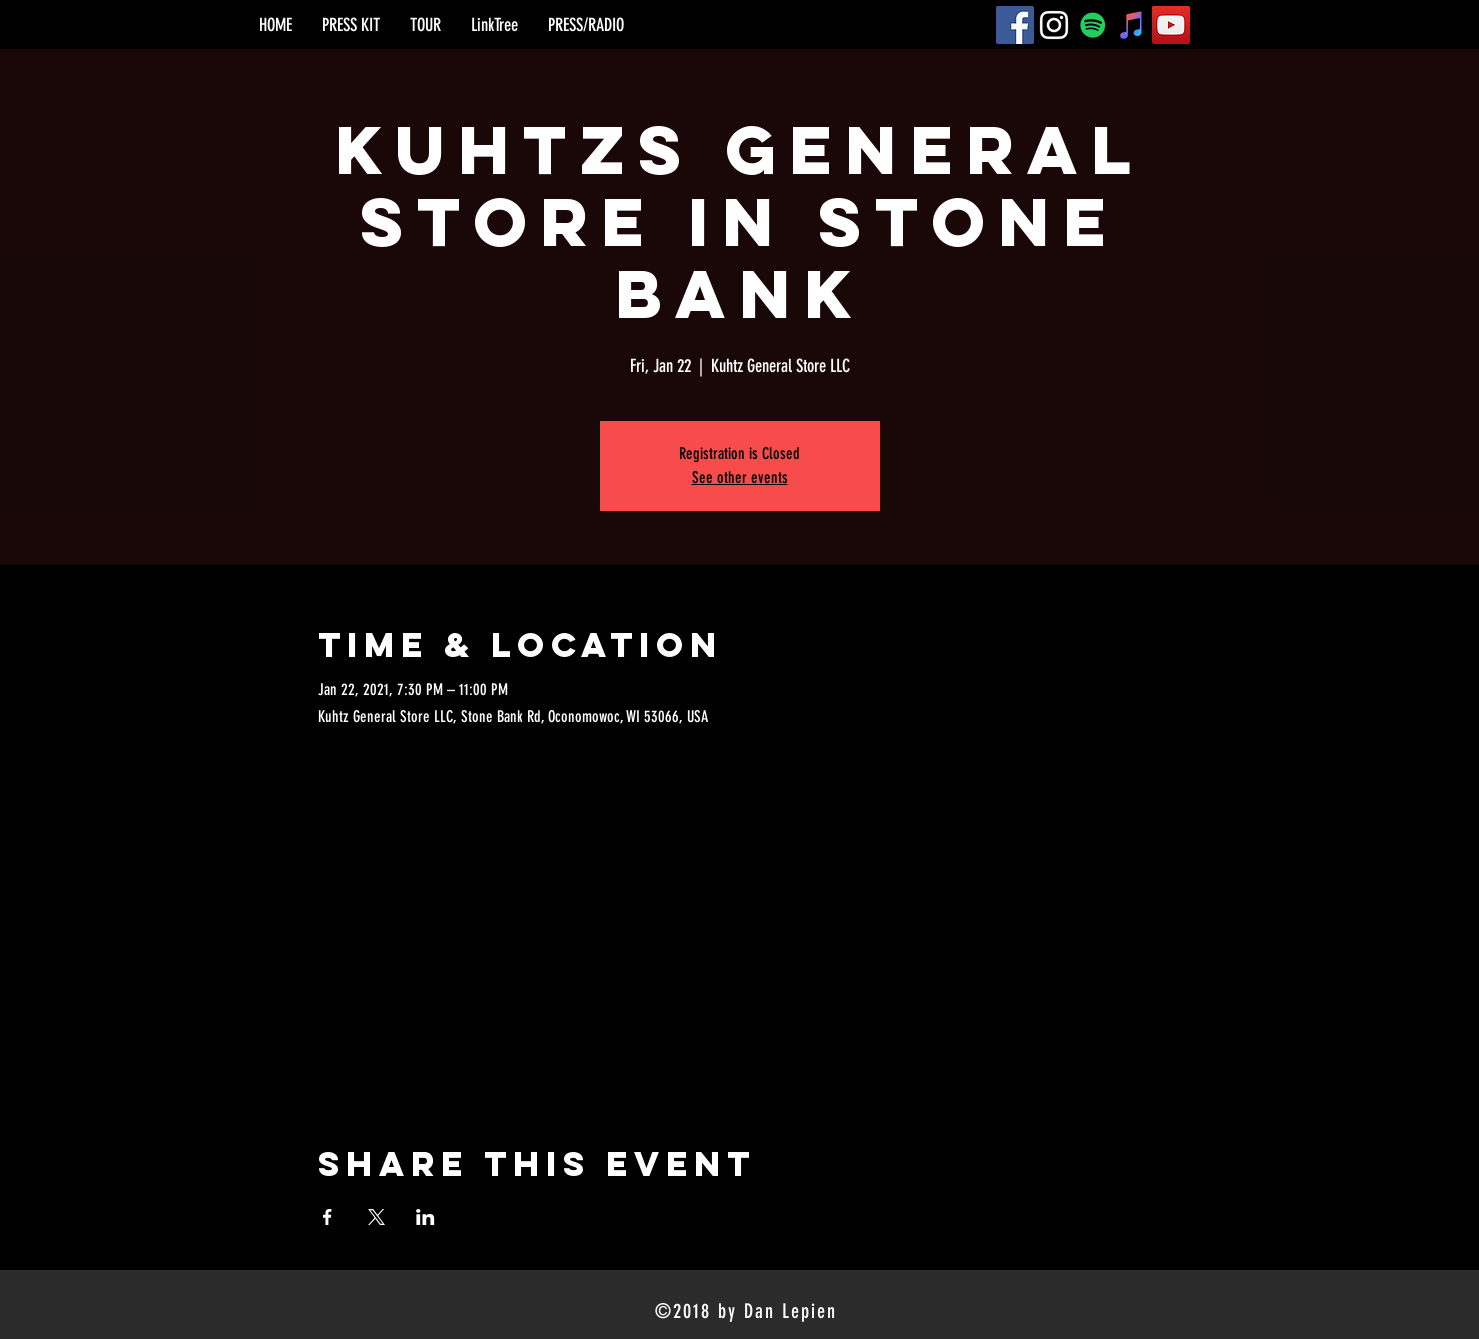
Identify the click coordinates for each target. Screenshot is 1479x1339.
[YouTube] (1171, 25)
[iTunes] (1132, 25)
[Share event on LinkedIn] (425, 1217)
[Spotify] (1093, 25)
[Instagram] (1054, 25)
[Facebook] (1015, 25)
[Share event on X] (376, 1217)
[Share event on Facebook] (327, 1217)
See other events (740, 477)
